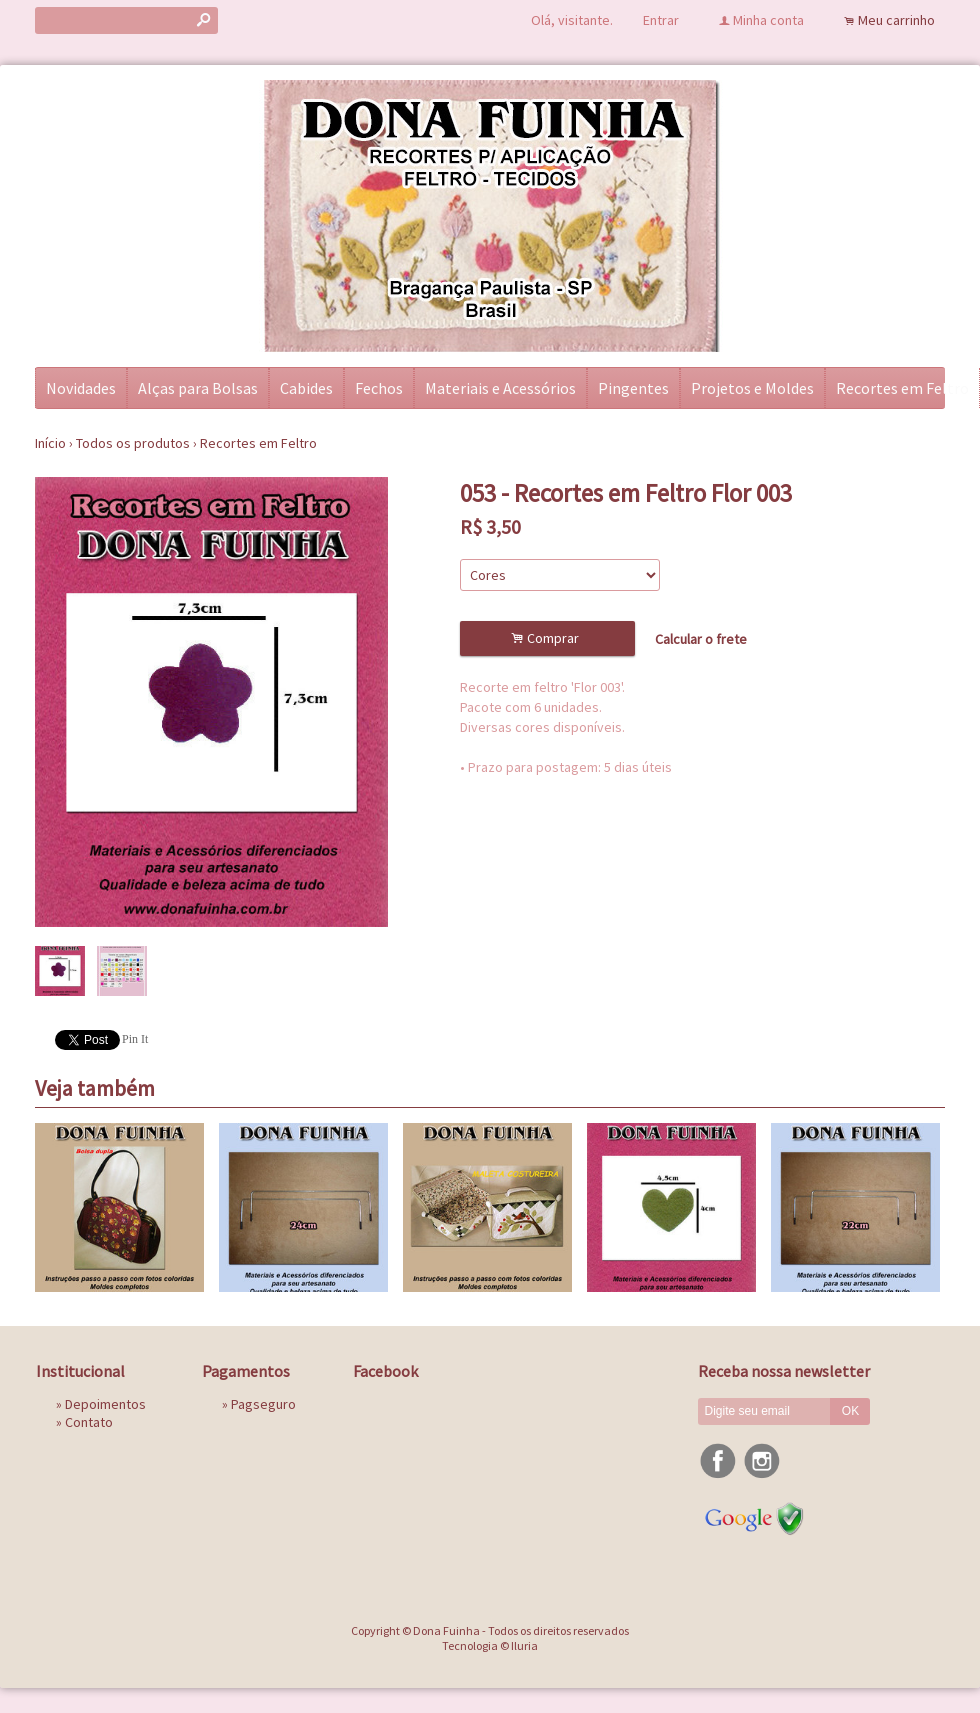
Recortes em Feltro (902, 388)
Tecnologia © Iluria (490, 1645)
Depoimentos (105, 1404)
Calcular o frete (701, 639)
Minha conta (768, 20)
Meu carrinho (896, 20)
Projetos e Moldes (752, 388)
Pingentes (633, 388)
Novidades (81, 388)
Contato (89, 1422)
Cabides (306, 388)
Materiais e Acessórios (500, 388)
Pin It (135, 1039)
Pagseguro (263, 1404)
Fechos (379, 388)
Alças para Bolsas (198, 388)
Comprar (548, 638)
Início (50, 443)
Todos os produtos (133, 443)
